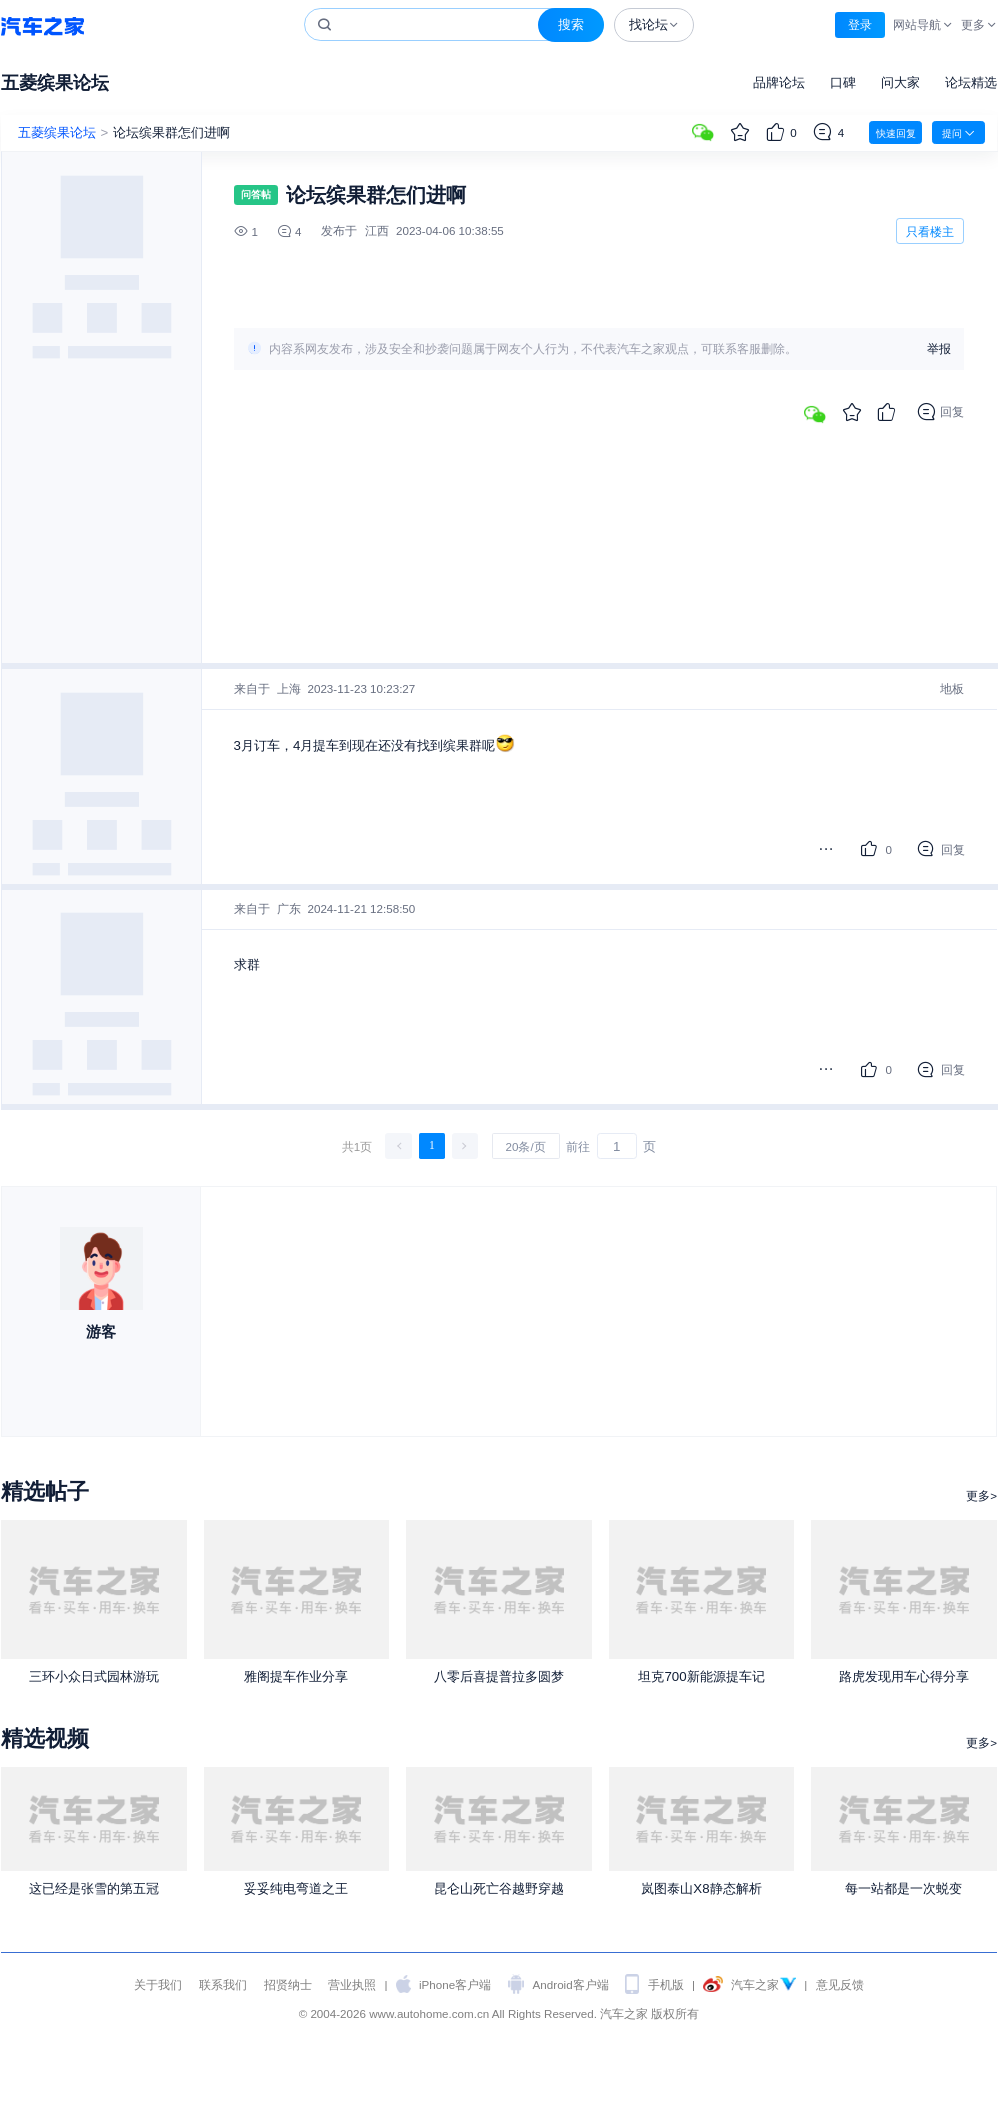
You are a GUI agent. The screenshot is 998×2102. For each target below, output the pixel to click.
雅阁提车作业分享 (296, 1676)
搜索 (571, 24)
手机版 (666, 1984)
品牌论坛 (779, 82)
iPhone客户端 (455, 1984)
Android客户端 (571, 1984)
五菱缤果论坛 (55, 82)
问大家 (900, 82)
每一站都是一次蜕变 (903, 1888)
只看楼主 (930, 231)
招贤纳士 (288, 1984)
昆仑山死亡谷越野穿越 (499, 1888)
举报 (939, 349)
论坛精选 (971, 82)
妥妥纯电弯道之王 (296, 1888)
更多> (981, 1495)
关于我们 (158, 1984)
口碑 (843, 82)
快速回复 (896, 133)
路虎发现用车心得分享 (904, 1676)
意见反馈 (840, 1984)
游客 (101, 1331)
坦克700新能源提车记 (701, 1676)
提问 (958, 133)
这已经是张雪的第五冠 (94, 1888)
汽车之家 (42, 25)
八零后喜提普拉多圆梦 (499, 1676)
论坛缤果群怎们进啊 (171, 132)
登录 (860, 24)
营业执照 (352, 1984)
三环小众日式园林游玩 (94, 1676)
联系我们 (223, 1984)
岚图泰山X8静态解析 (701, 1888)
